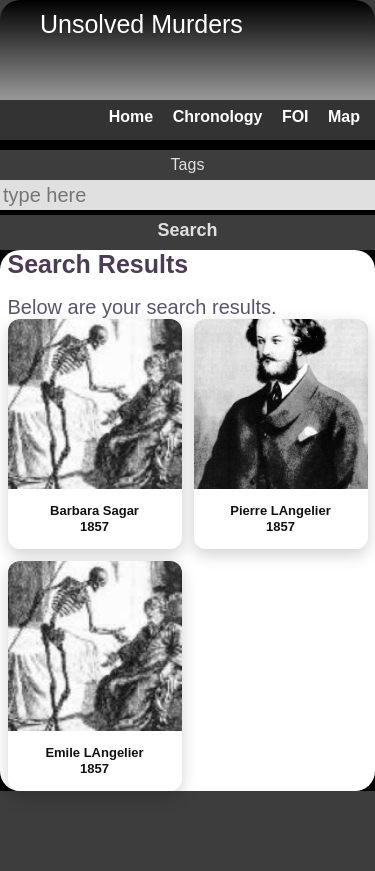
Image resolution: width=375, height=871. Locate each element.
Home (131, 116)
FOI (295, 116)
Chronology (218, 116)
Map (344, 116)
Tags (188, 164)
